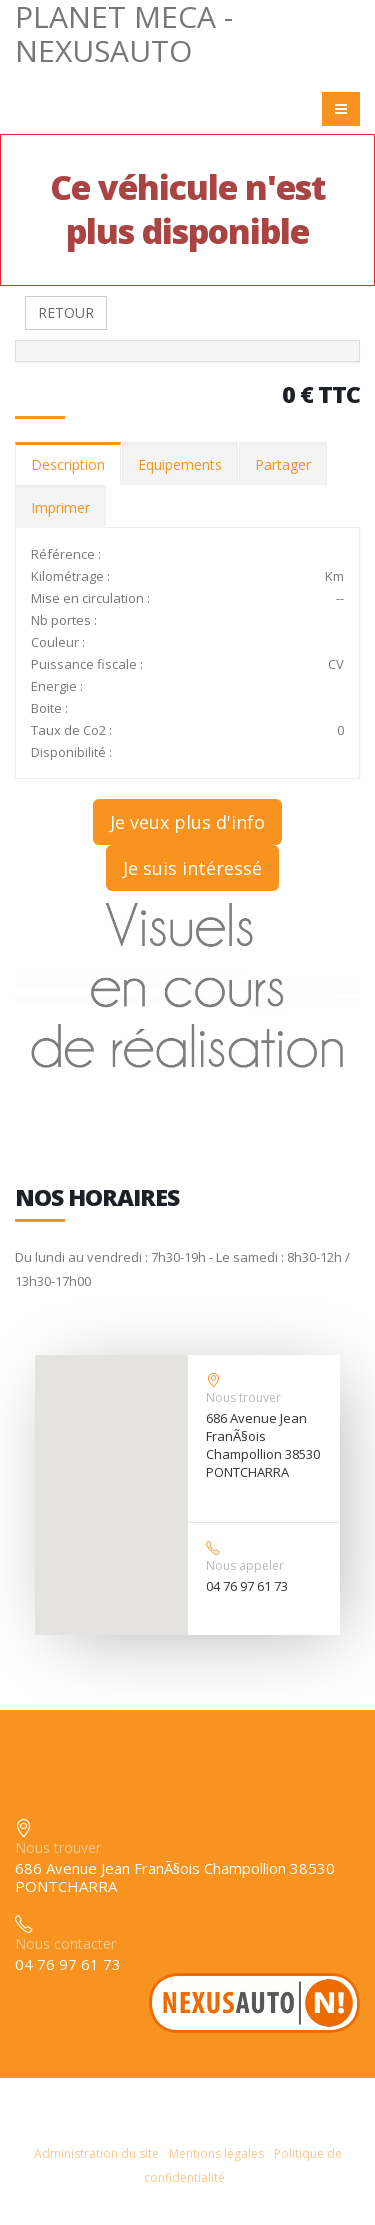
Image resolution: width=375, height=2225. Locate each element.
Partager (283, 464)
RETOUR (66, 312)
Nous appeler (245, 1565)
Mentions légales (216, 2153)
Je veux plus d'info (187, 822)
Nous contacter (65, 1943)
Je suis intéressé (192, 868)
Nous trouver (243, 1397)
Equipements (180, 464)
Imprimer (60, 507)
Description (68, 464)
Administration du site (96, 2153)
